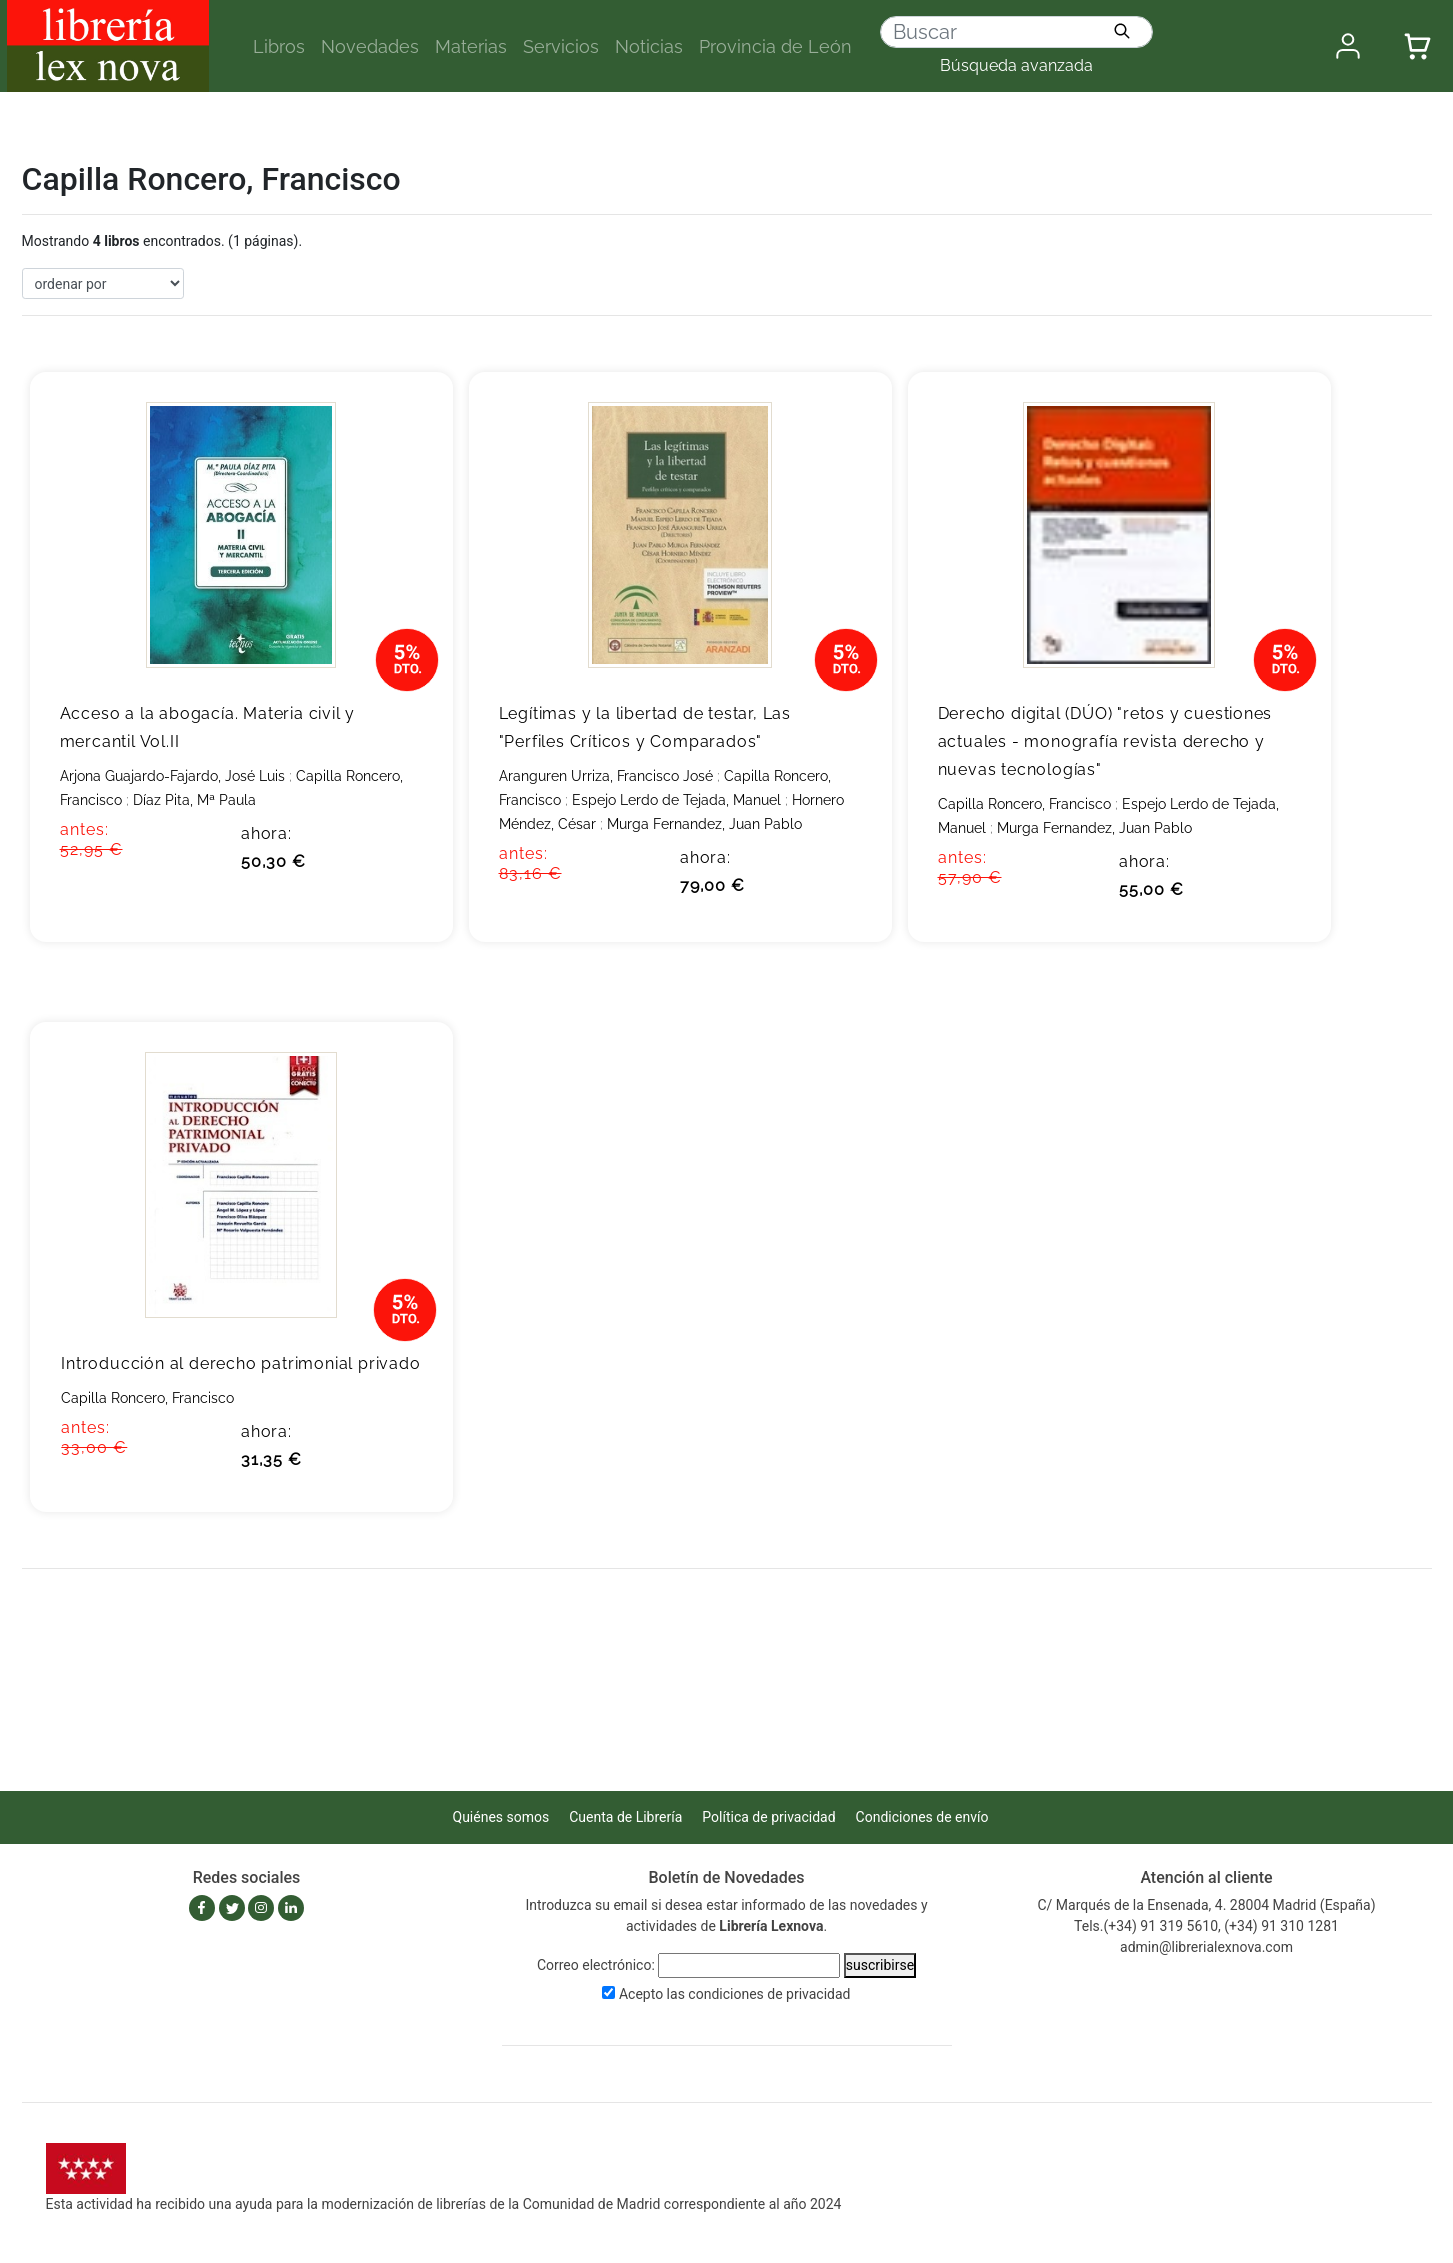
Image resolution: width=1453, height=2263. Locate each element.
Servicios (561, 46)
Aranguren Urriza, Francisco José (606, 776)
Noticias (649, 46)
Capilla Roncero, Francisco (1024, 804)
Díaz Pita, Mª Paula (194, 800)
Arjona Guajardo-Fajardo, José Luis (172, 776)
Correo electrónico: (596, 1965)
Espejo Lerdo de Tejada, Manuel (676, 800)
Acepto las (735, 1994)
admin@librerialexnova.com (1206, 1947)
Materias (471, 46)
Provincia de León (775, 46)
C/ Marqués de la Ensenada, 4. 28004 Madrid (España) (1206, 1905)
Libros (279, 46)
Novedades (370, 46)
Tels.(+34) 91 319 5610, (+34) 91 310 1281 (1206, 1926)
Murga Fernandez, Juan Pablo (704, 824)
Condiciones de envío (922, 1817)
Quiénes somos (501, 1817)
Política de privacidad (768, 1817)
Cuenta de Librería (625, 1817)
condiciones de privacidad (769, 1994)
